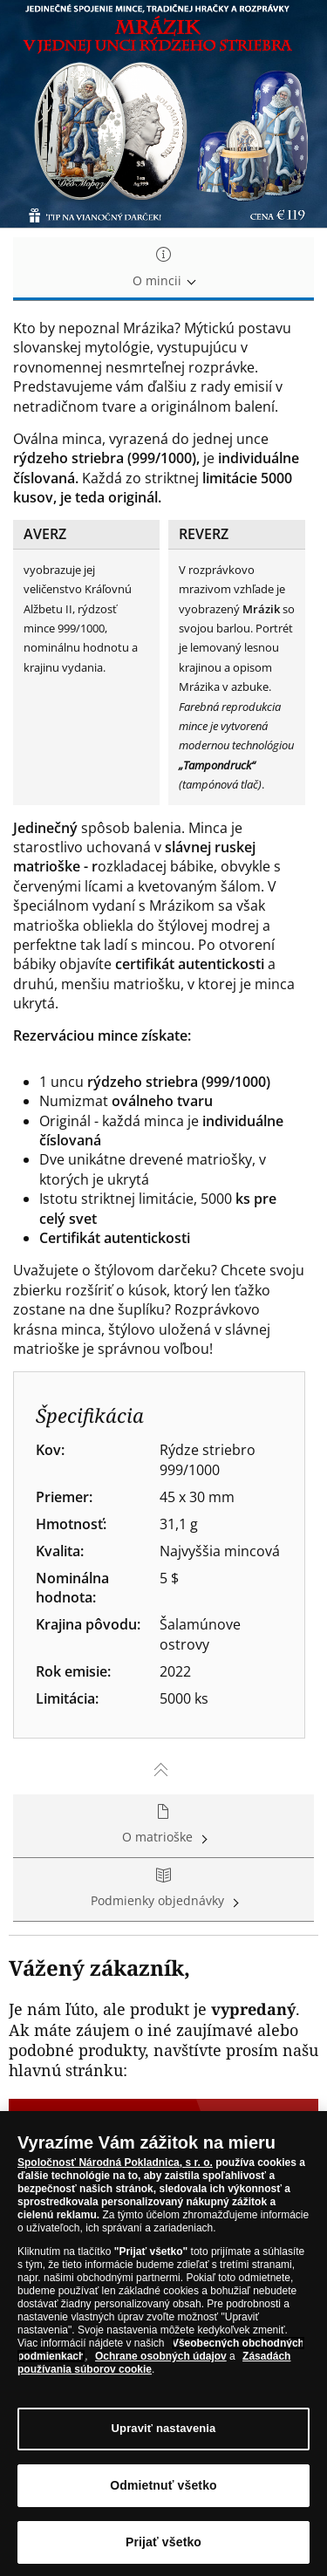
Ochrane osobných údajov (161, 2360)
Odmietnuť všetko (163, 2490)
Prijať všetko (163, 2546)
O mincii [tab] (163, 268)
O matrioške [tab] (163, 1825)
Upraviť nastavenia (164, 2433)
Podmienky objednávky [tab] (163, 1889)
